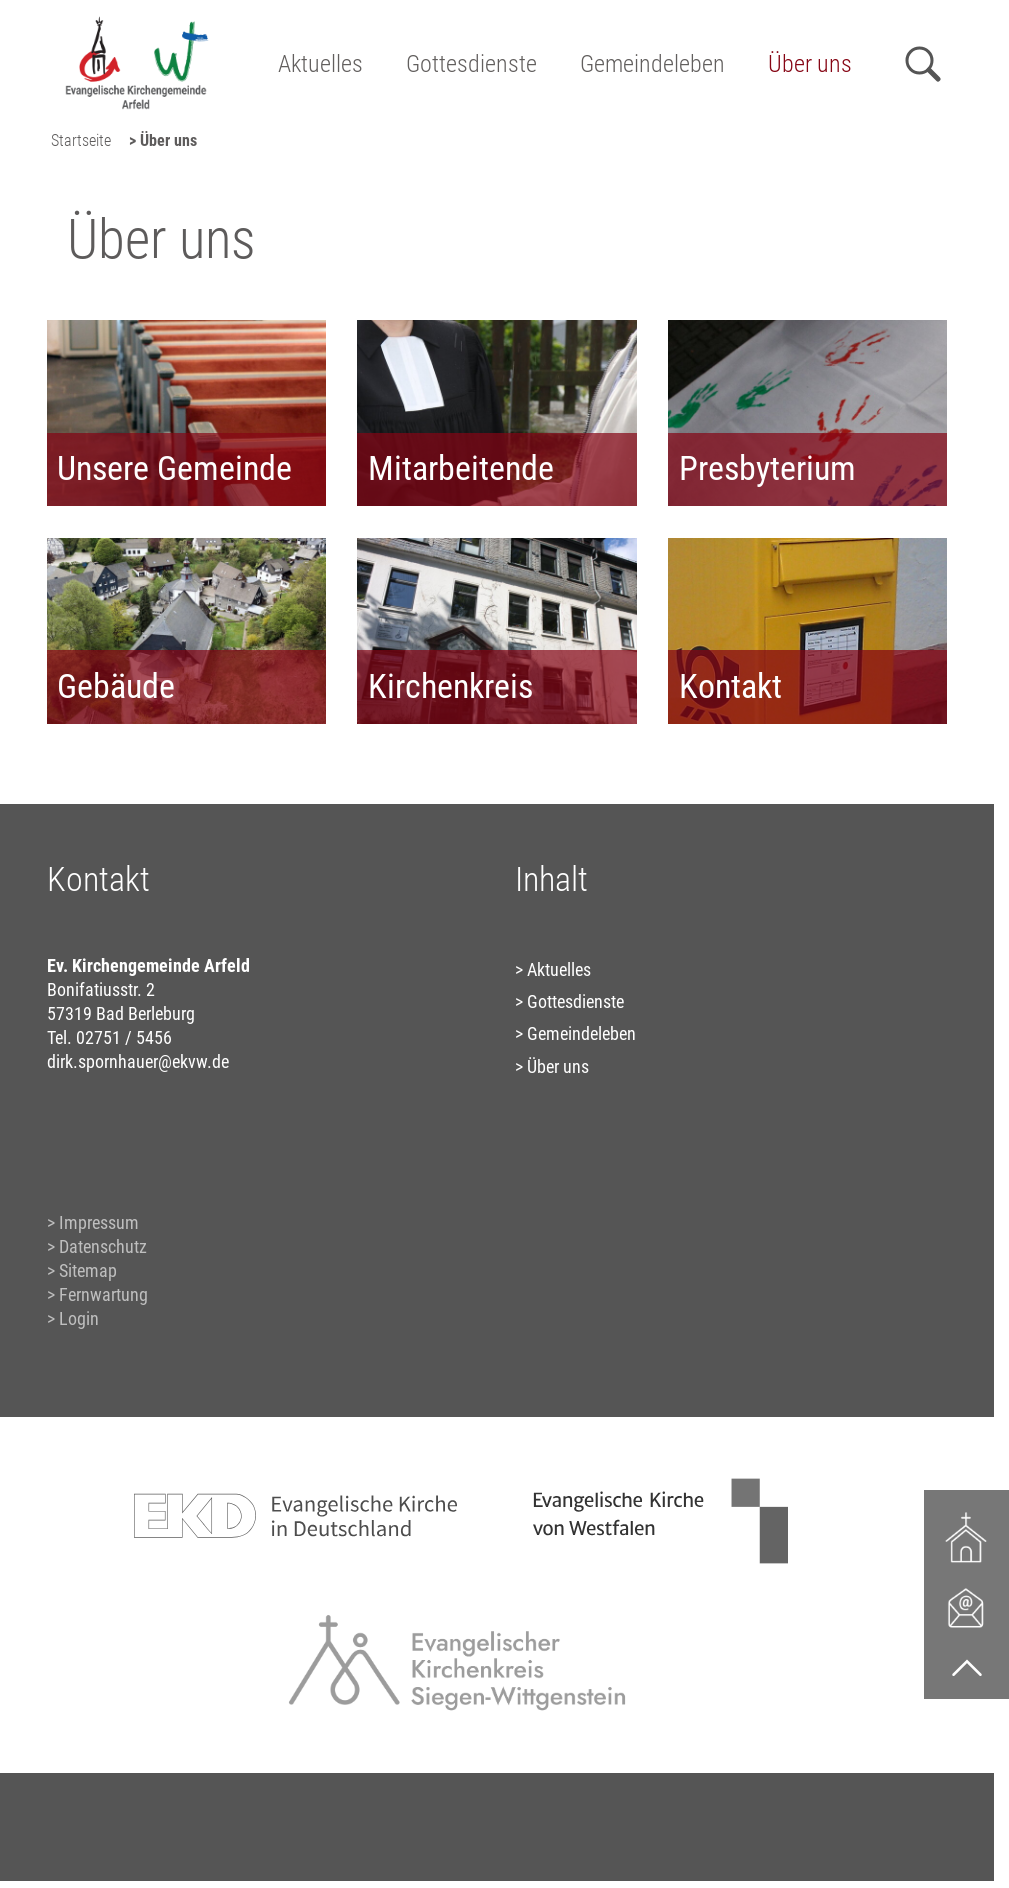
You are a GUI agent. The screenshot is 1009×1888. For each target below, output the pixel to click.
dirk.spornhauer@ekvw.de (138, 1061)
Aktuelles (320, 64)
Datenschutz (103, 1246)
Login (79, 1318)
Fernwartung (103, 1294)
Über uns (810, 64)
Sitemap (88, 1270)
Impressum (99, 1222)
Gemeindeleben (652, 64)
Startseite (81, 140)
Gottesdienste (471, 64)
